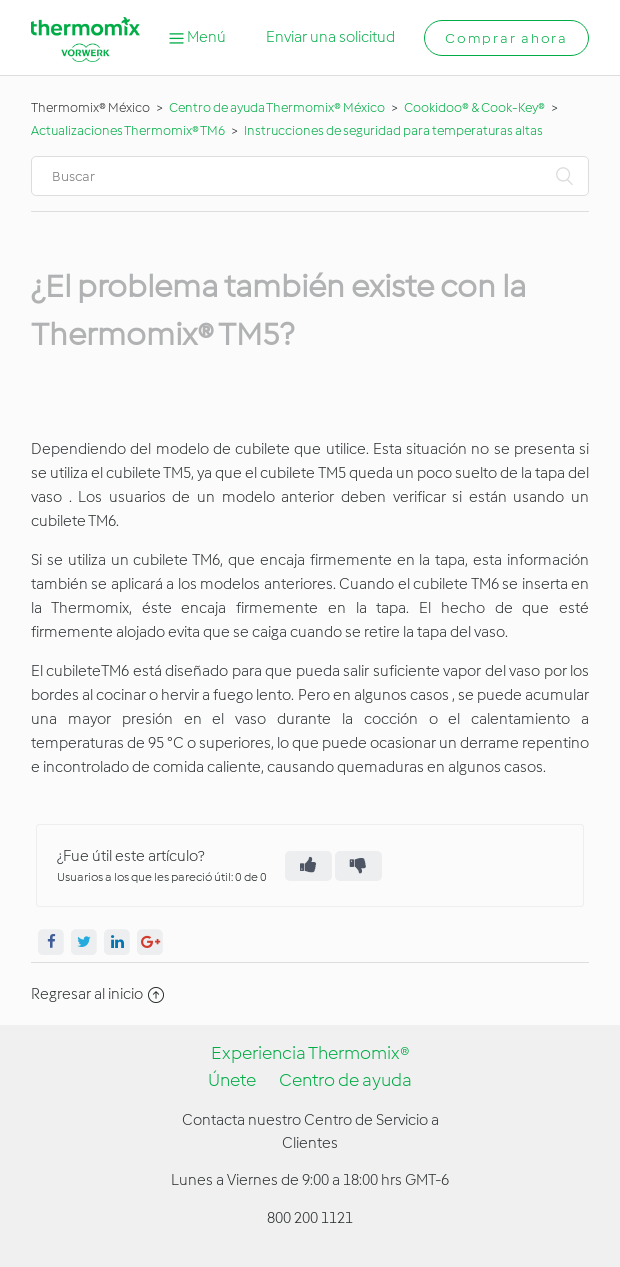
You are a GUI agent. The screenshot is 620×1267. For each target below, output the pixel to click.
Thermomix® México (90, 107)
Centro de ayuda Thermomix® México (278, 107)
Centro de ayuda (345, 1080)
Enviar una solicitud (330, 37)
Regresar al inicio (97, 994)
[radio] (308, 866)
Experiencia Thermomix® (310, 1053)
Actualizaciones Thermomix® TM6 (128, 130)
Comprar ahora (506, 38)
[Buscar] (310, 176)
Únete (232, 1080)
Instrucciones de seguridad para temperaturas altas (393, 130)
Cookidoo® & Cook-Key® (474, 107)
